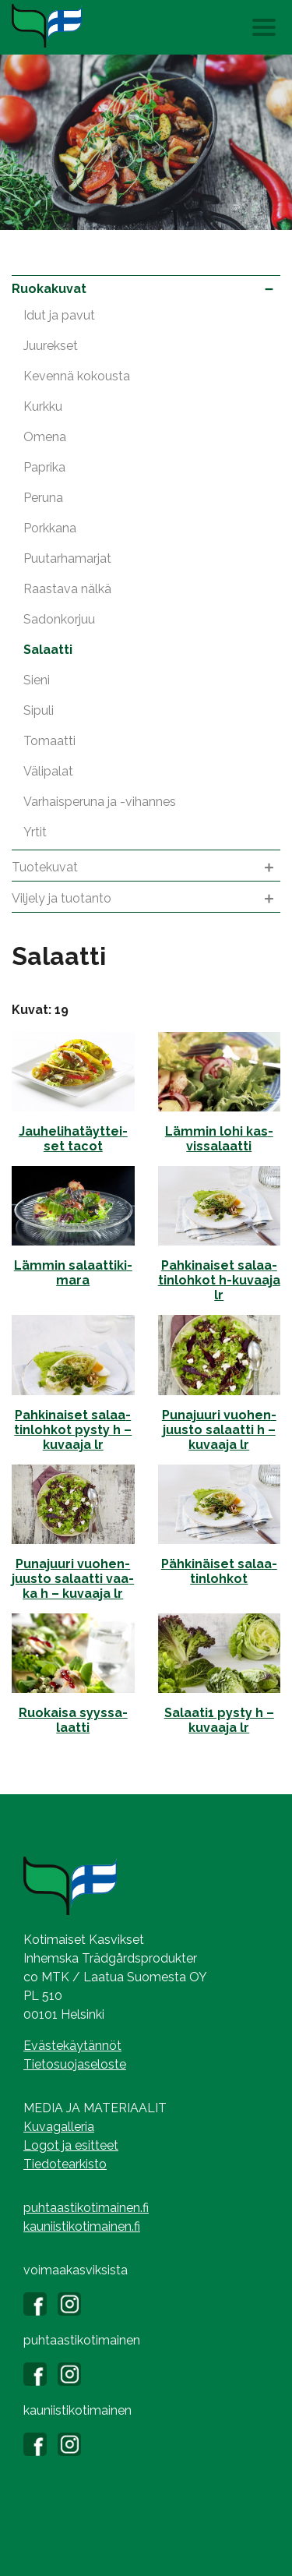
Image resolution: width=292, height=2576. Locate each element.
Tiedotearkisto (65, 2164)
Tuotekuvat (146, 867)
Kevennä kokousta (76, 376)
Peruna (43, 497)
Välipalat (48, 771)
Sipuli (38, 710)
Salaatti (47, 649)
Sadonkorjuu (59, 619)
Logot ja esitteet (70, 2145)
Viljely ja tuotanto (146, 898)
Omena (44, 436)
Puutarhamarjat (67, 558)
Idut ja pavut (59, 315)
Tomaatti (49, 740)
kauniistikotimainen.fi (81, 2226)
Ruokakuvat (146, 289)
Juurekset (50, 345)
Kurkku (42, 406)
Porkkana (49, 528)
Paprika (44, 467)
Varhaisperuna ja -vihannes (99, 801)
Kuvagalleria (58, 2126)
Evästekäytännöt (72, 2045)
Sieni (36, 680)
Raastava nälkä (67, 588)
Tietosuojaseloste (74, 2064)
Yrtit (35, 832)
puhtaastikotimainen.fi (86, 2207)
